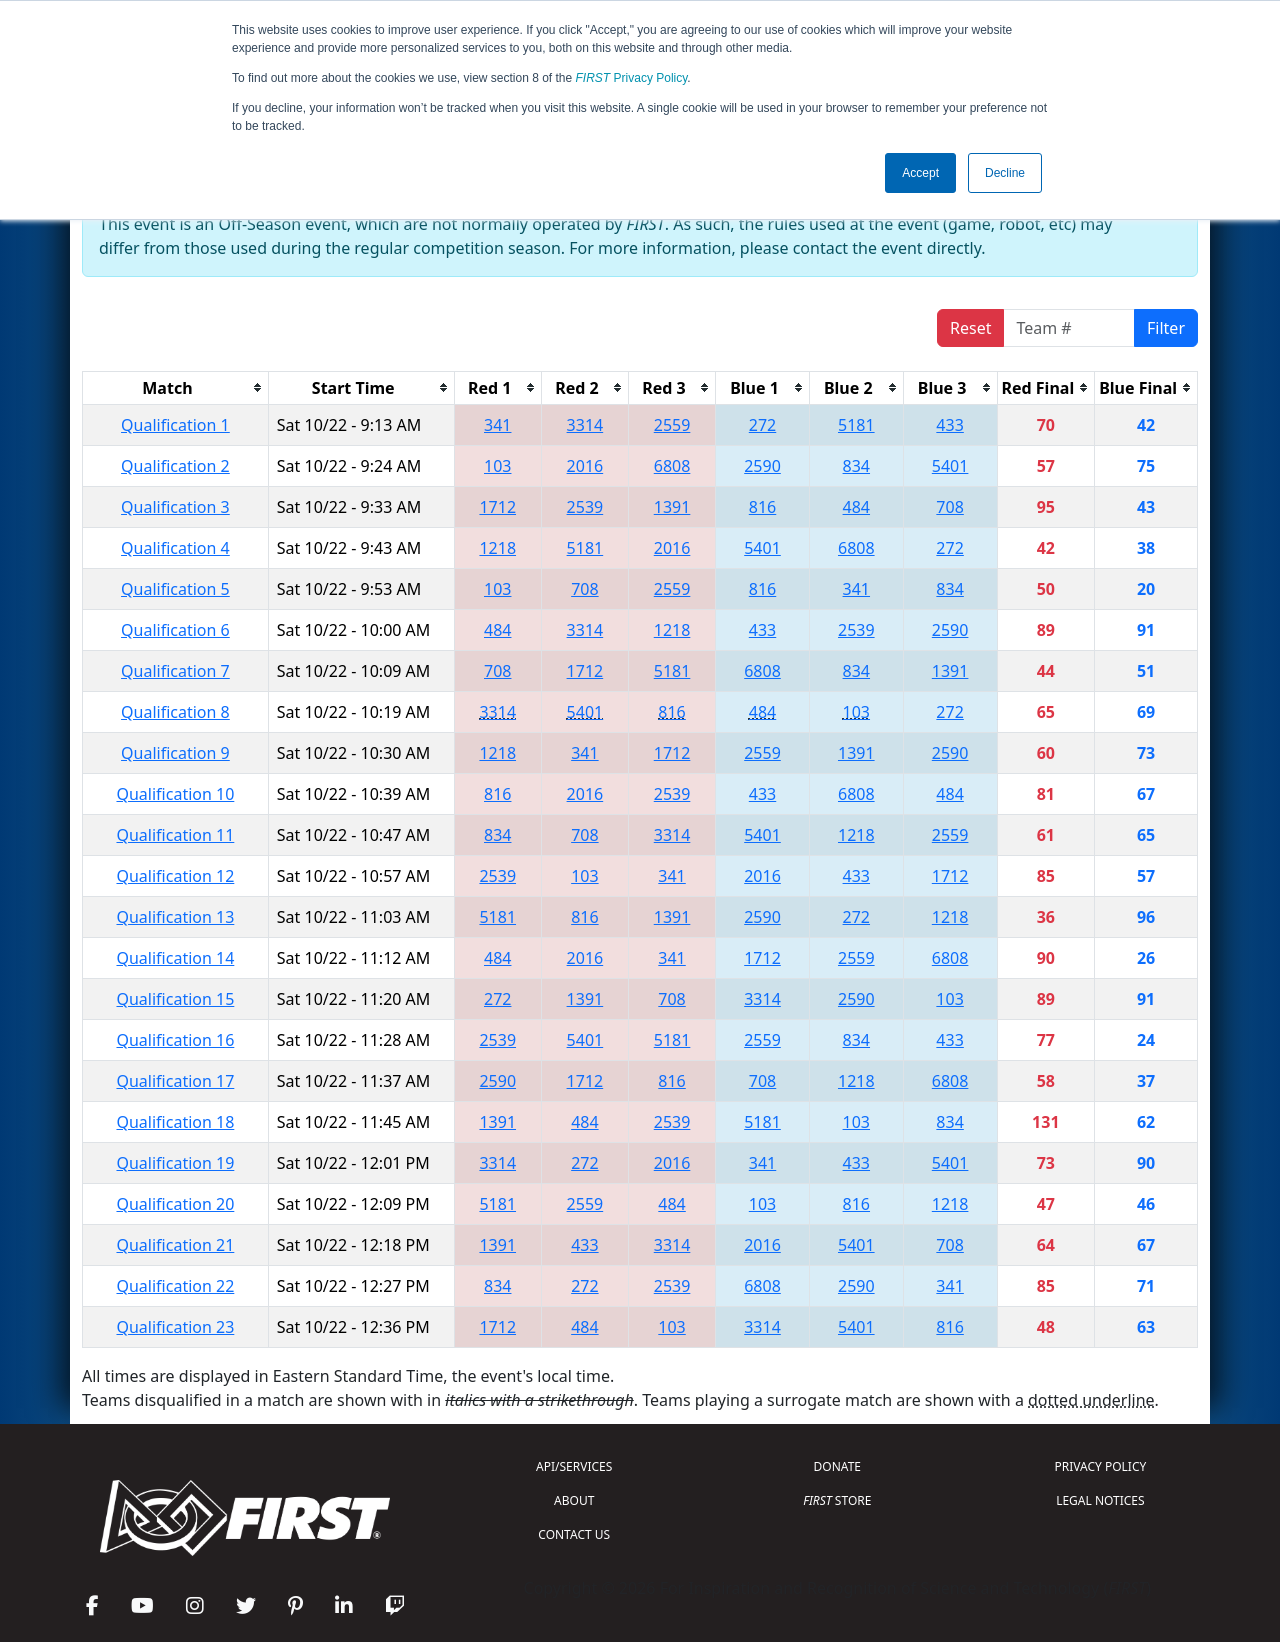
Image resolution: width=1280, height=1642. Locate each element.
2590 (762, 466)
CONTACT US (574, 1534)
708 (949, 507)
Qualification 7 (175, 671)
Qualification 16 (175, 1040)
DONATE (837, 1466)
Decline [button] (1005, 173)
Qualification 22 (175, 1286)
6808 (672, 466)
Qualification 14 (175, 958)
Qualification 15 (175, 999)
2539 (585, 507)
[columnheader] (176, 387)
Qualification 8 (175, 712)
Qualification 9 (175, 753)
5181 (856, 425)
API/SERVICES (574, 1466)
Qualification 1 (175, 425)
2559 (672, 425)
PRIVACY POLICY (1100, 1466)
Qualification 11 (175, 835)
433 (949, 425)
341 (497, 425)
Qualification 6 (175, 630)
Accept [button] (920, 173)
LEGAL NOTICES (1100, 1500)
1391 (672, 507)
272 (762, 425)
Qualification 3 (175, 507)
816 (762, 507)
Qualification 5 (175, 589)
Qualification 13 (175, 917)
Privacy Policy (632, 78)
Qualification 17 (175, 1081)
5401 (950, 466)
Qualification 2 (175, 466)
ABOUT (574, 1500)
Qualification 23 (175, 1327)
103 (497, 466)
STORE (837, 1500)
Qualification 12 (175, 876)
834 (856, 466)
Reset (970, 328)
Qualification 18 (175, 1122)
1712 (497, 507)
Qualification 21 (175, 1245)
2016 (585, 466)
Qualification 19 (175, 1163)
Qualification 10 (175, 794)
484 (856, 507)
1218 (497, 548)
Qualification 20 (175, 1204)
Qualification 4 (175, 548)
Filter (1166, 328)
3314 (585, 425)
